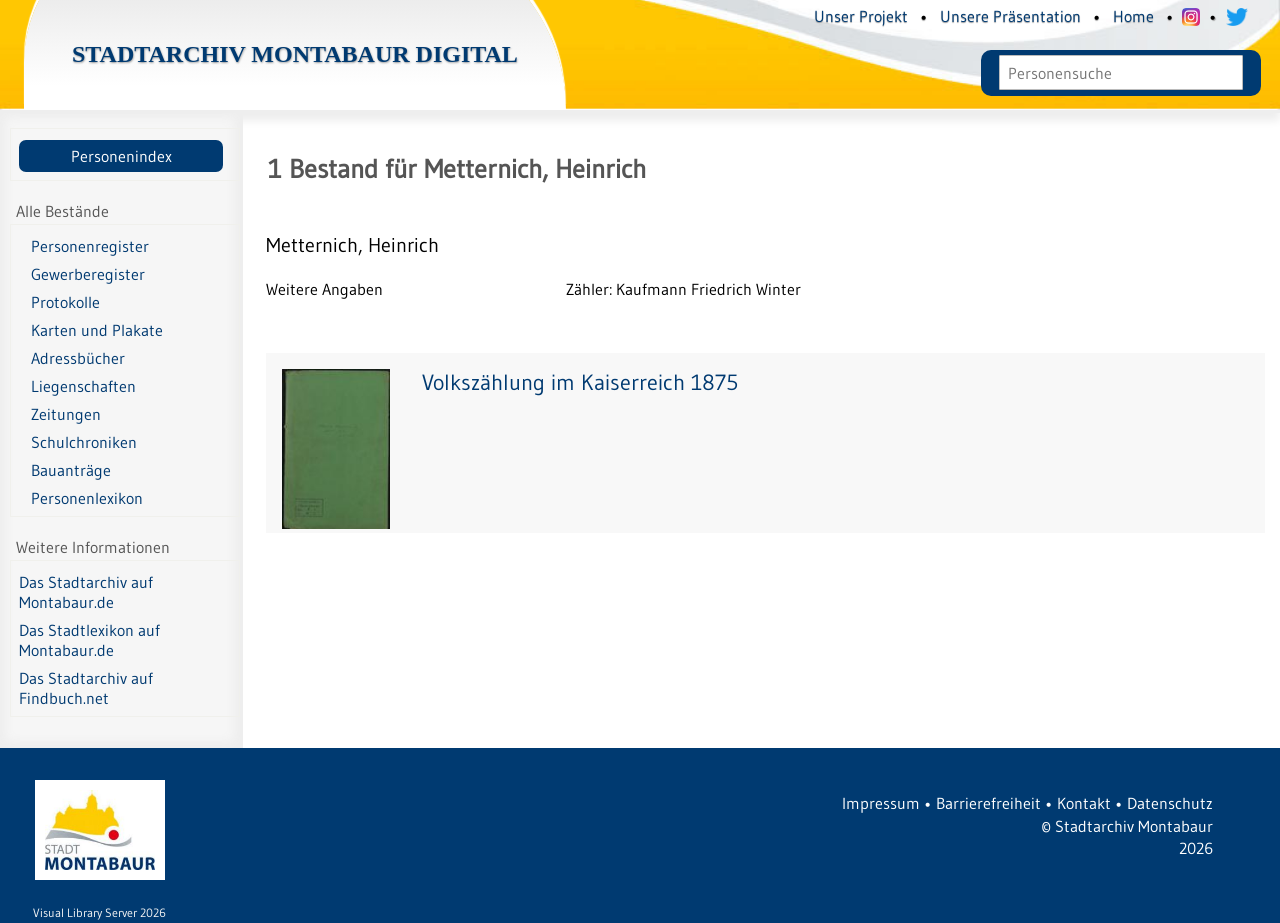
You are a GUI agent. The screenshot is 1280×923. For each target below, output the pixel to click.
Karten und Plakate (97, 330)
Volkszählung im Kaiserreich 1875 (580, 382)
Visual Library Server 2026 (99, 912)
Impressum (881, 803)
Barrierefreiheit (988, 803)
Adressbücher (78, 358)
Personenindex (121, 156)
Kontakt (1084, 803)
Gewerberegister (88, 274)
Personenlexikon (87, 498)
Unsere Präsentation (1010, 16)
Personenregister (90, 246)
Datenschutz (1170, 803)
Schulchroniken (84, 442)
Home (1133, 16)
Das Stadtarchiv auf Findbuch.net (86, 688)
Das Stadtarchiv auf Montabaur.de (86, 592)
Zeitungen (66, 414)
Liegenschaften (83, 386)
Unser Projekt (861, 16)
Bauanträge (71, 470)
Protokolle (65, 302)
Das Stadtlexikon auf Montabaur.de (89, 640)
